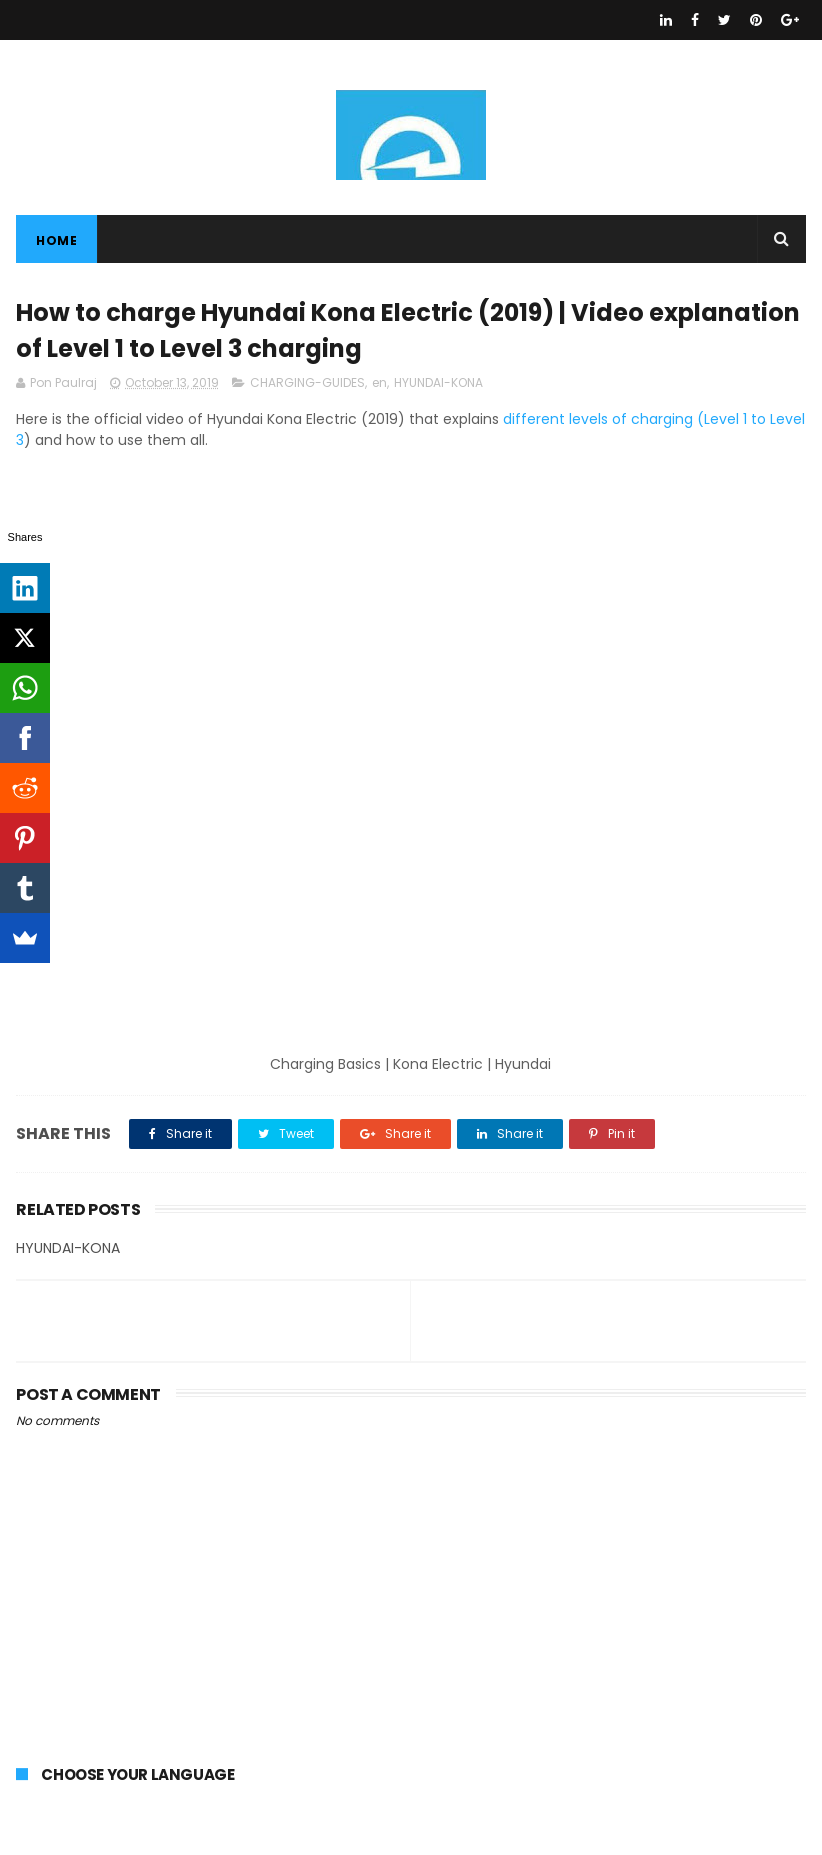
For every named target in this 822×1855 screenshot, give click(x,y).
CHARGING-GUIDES (307, 382)
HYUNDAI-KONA (438, 382)
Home (56, 240)
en (379, 382)
